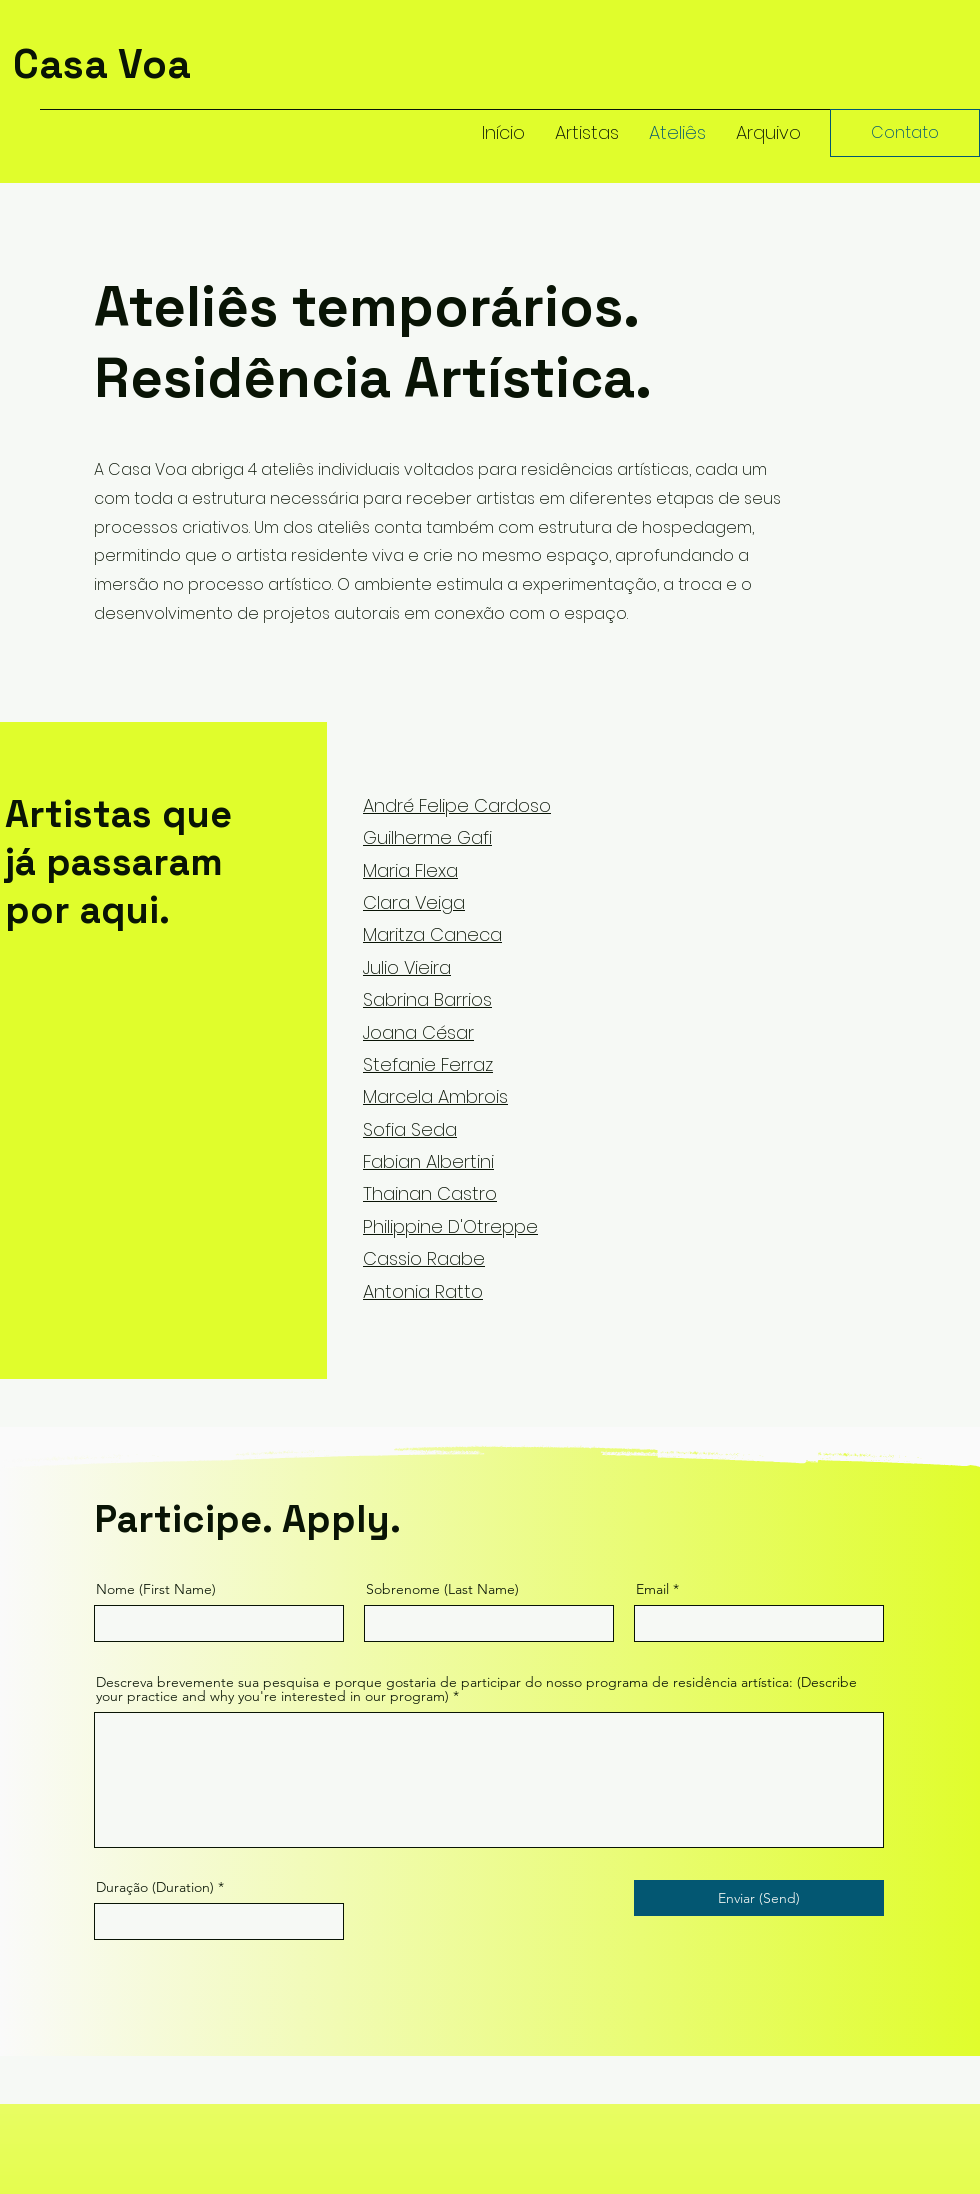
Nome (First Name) (156, 1589)
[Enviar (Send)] (759, 1898)
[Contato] (905, 133)
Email (652, 1589)
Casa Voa (102, 64)
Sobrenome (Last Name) (442, 1589)
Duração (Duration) (155, 1887)
